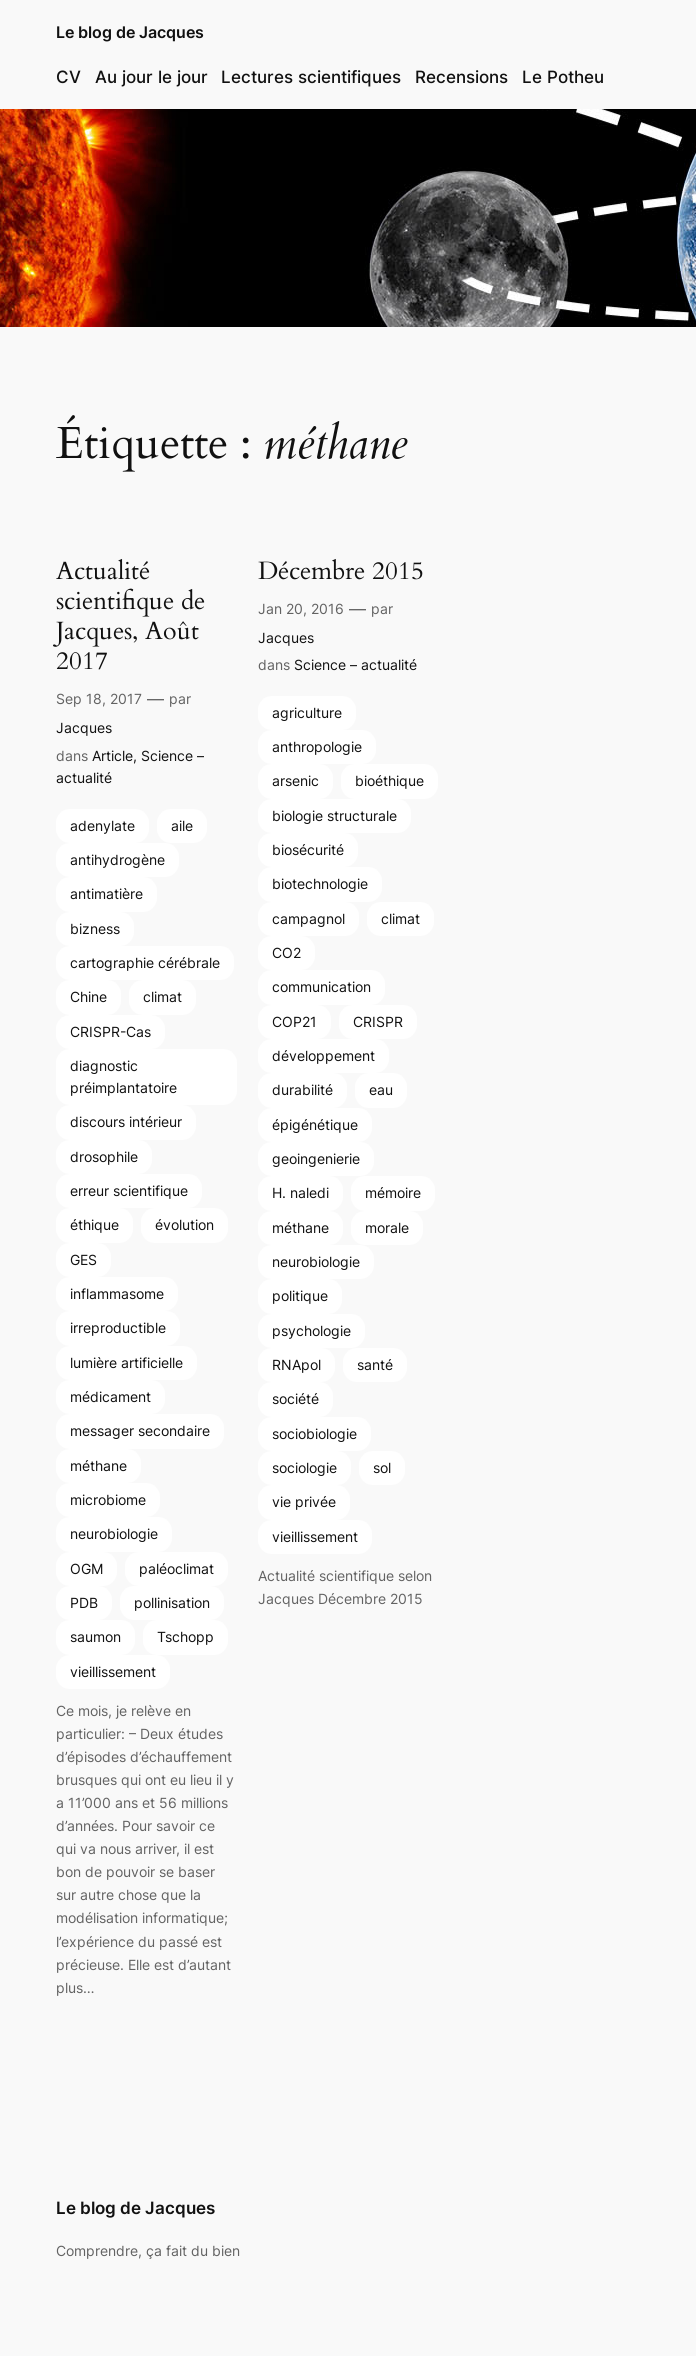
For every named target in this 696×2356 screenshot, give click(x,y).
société (295, 1398)
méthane (98, 1465)
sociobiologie (314, 1433)
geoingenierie (316, 1158)
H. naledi (300, 1192)
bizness (95, 928)
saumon (95, 1636)
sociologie (304, 1467)
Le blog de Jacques (130, 32)
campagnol (308, 918)
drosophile (104, 1156)
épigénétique (315, 1124)
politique (300, 1295)
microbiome (108, 1499)
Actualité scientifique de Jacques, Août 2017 (130, 616)
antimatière (106, 893)
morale (387, 1227)
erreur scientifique (129, 1190)
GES (83, 1259)
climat (162, 996)
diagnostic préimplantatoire (123, 1076)
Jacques (84, 727)
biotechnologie (320, 883)
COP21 (294, 1021)
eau (381, 1089)
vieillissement (113, 1671)
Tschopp (185, 1636)
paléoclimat (176, 1568)
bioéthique (389, 780)
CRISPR (378, 1021)
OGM (86, 1568)
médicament (110, 1396)
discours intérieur (126, 1121)
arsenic (295, 780)
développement (323, 1055)
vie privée (304, 1501)
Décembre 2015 (341, 571)
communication (321, 986)
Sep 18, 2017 (99, 698)
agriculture (307, 712)
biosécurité (308, 849)
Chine (88, 996)
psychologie (311, 1330)
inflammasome (117, 1293)
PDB (84, 1602)
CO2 (286, 952)
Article (112, 755)
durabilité (302, 1089)
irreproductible (118, 1327)
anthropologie (317, 746)
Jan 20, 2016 (301, 608)
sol (382, 1467)
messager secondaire (140, 1430)
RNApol (296, 1364)
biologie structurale (334, 815)
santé (375, 1364)
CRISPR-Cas (110, 1031)
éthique (94, 1224)
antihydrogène (117, 859)
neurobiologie (114, 1533)
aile (182, 825)
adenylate (102, 825)
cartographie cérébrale (145, 962)
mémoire (393, 1192)
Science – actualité (355, 664)
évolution (184, 1224)
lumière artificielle (126, 1362)
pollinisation (172, 1602)
